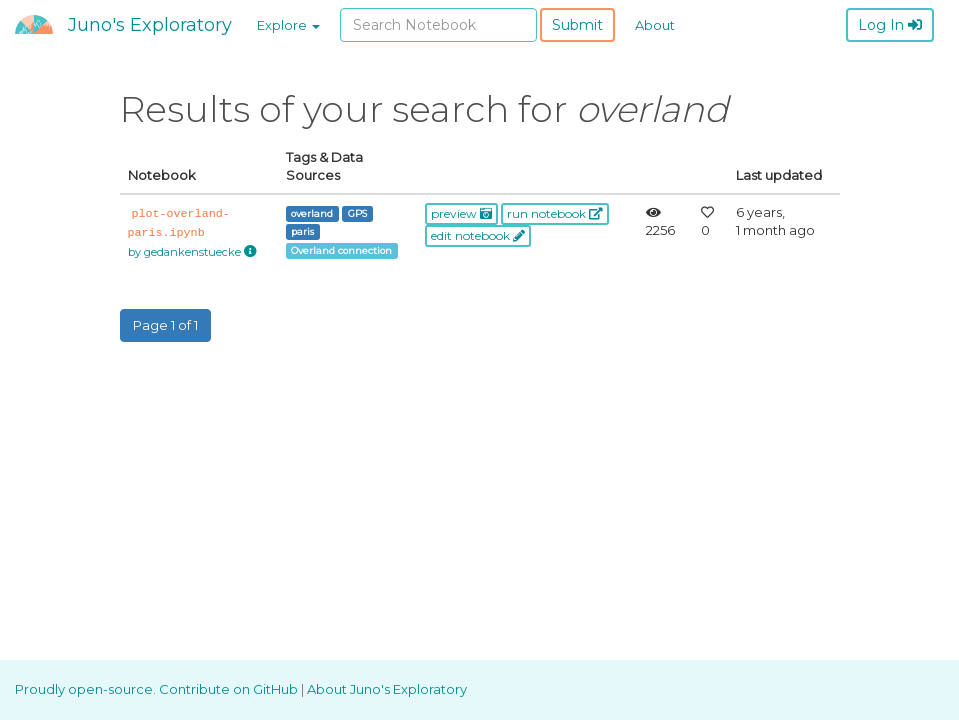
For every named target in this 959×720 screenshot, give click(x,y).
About (655, 25)
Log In (890, 25)
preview (461, 213)
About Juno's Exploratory (387, 689)
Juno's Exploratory (150, 25)
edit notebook (478, 235)
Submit (577, 25)
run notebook (555, 213)
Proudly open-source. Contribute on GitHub (158, 689)
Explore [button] (288, 25)
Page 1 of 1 (165, 325)
